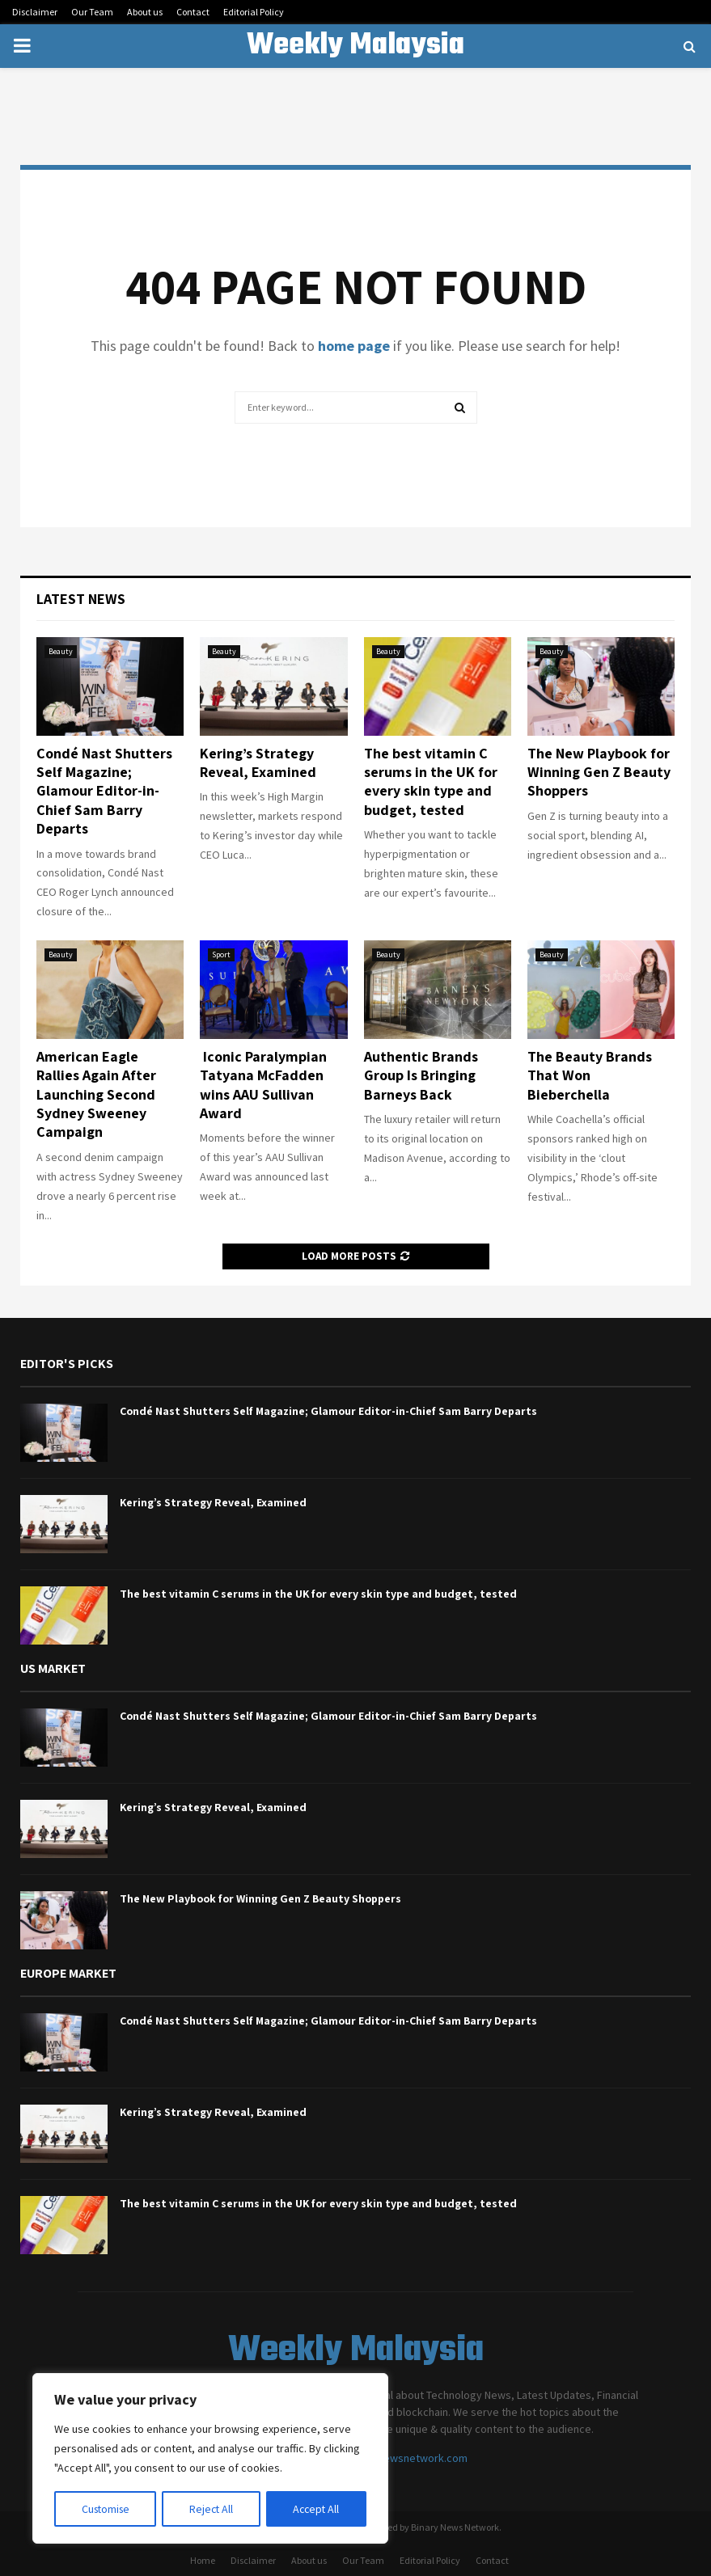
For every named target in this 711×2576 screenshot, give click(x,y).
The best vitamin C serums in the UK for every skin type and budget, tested (430, 781)
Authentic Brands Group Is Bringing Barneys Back (421, 1075)
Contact (192, 12)
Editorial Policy (253, 12)
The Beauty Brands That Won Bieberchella (589, 1075)
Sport (221, 954)
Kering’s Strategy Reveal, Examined (258, 762)
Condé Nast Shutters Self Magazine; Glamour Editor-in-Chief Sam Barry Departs (104, 791)
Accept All (316, 2509)
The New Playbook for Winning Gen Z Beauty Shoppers (599, 772)
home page (354, 345)
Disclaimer (34, 12)
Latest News (80, 598)
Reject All (212, 2509)
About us (145, 12)
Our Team (92, 12)
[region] (210, 2459)
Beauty (61, 651)
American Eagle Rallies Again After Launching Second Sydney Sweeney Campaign (96, 1094)
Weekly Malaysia (355, 46)
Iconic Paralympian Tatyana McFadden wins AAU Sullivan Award (263, 1084)
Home (202, 2560)
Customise (106, 2509)
